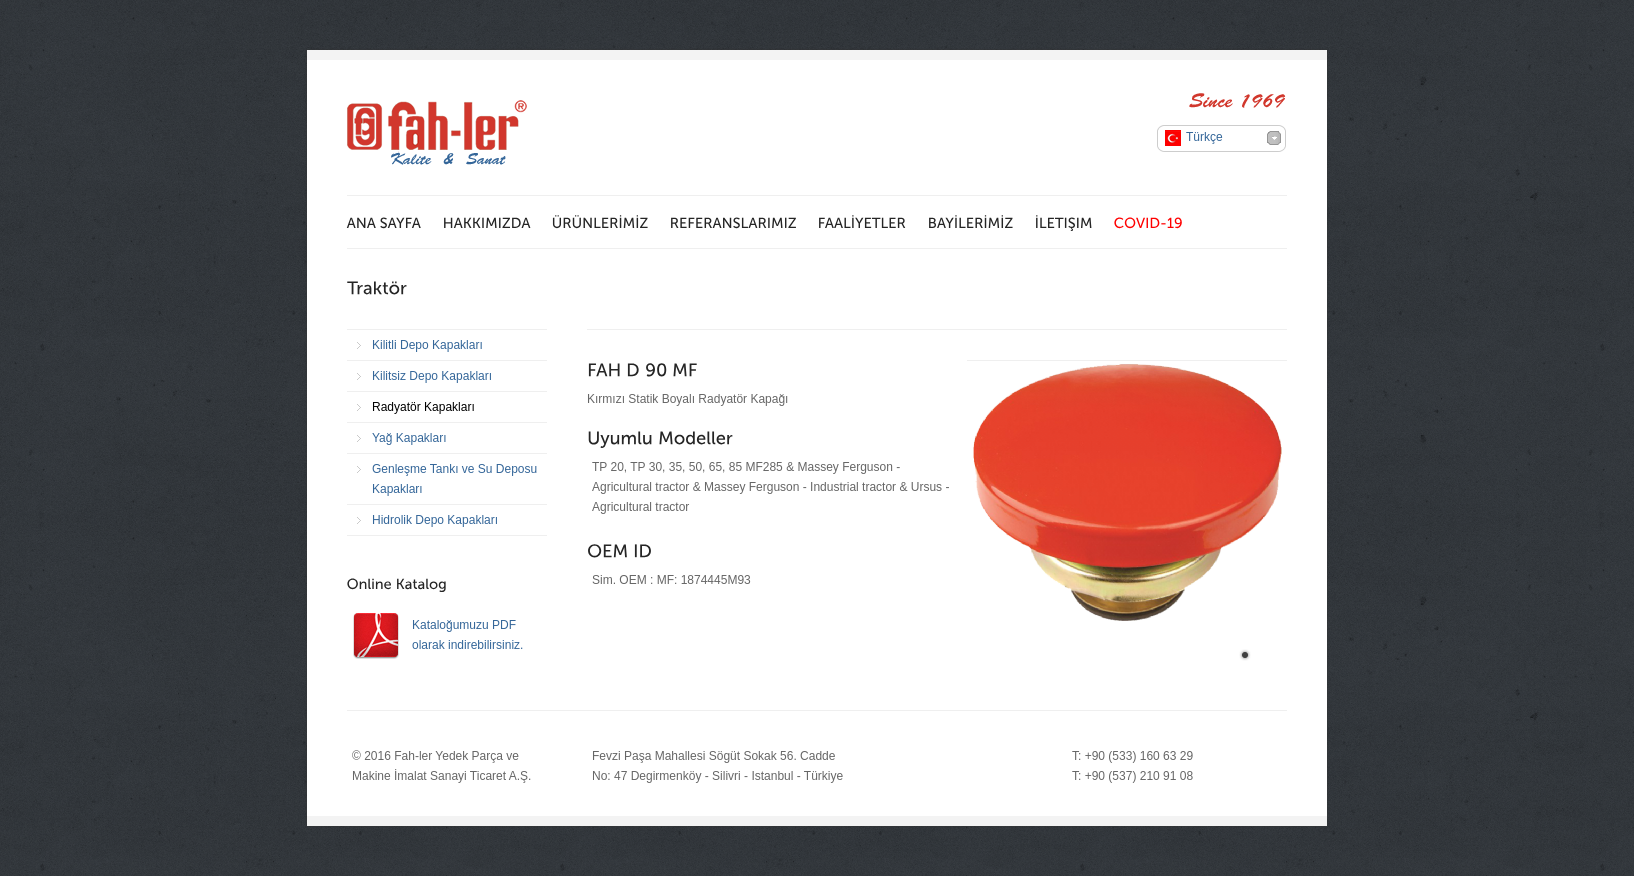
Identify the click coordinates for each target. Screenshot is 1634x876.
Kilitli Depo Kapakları (427, 345)
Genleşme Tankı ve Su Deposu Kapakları (454, 479)
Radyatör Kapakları (423, 407)
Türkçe (1204, 137)
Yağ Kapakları (409, 438)
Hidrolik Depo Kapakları (435, 520)
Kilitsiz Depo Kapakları (432, 376)
